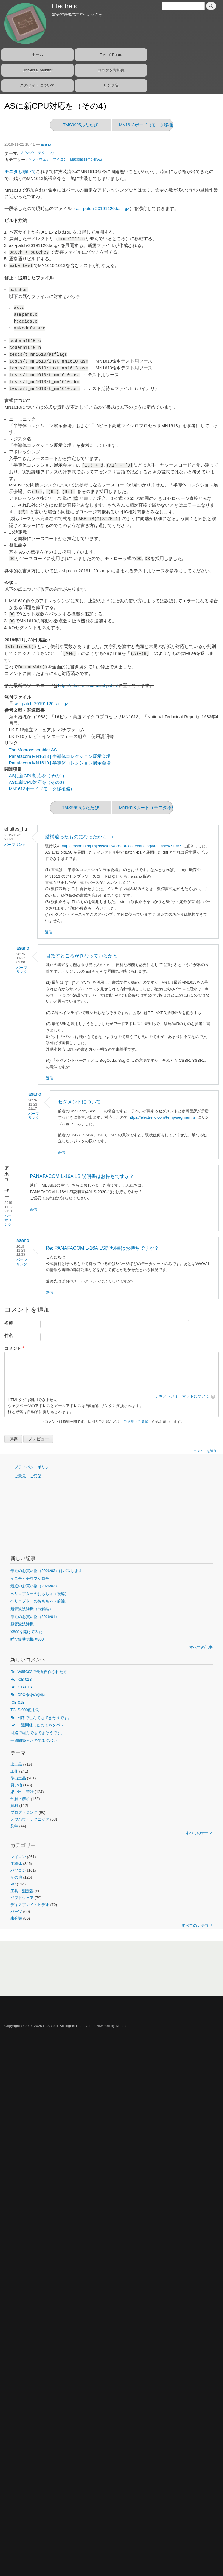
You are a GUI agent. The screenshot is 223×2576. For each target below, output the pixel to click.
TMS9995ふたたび (80, 124)
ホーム (37, 54)
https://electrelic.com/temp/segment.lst (162, 1117)
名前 (8, 1323)
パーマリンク (15, 844)
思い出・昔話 (22, 1792)
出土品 (16, 1764)
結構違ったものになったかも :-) (79, 836)
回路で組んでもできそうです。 (37, 1733)
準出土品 (18, 1778)
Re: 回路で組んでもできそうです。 (41, 1717)
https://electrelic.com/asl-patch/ (88, 685)
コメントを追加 (205, 1451)
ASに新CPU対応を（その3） (38, 782)
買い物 (16, 1785)
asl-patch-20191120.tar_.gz (102, 208)
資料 (14, 1805)
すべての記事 (201, 1647)
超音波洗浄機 (22, 1624)
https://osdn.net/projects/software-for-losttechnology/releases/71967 (121, 846)
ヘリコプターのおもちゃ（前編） (39, 1601)
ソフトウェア (39, 159)
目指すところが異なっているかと (81, 955)
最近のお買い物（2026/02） (34, 1586)
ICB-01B (17, 1702)
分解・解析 (20, 1798)
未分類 (16, 1918)
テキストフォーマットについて (182, 1396)
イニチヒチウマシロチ (29, 1578)
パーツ (16, 1911)
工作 (14, 1771)
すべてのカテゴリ (197, 1925)
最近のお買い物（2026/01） (34, 1616)
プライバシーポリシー (33, 1467)
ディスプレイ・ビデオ (29, 1904)
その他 (16, 1877)
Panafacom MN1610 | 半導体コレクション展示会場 (60, 763)
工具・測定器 (22, 1891)
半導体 (16, 1863)
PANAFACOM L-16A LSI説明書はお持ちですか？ (82, 1176)
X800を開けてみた (26, 1632)
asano (46, 144)
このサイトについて (37, 85)
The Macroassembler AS (33, 749)
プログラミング (24, 1812)
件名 (8, 1335)
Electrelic (65, 6)
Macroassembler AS (86, 159)
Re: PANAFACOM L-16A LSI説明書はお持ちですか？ (102, 1248)
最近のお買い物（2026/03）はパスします (46, 1570)
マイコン (60, 159)
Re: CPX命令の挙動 (27, 1694)
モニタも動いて (20, 171)
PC (13, 1884)
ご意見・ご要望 (135, 1421)
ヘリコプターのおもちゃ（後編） (39, 1593)
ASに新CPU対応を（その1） (38, 775)
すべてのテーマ (199, 1833)
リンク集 (111, 85)
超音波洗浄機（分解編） (31, 1609)
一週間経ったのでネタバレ (33, 1740)
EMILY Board (111, 54)
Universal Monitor (37, 70)
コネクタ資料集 (111, 70)
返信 (48, 932)
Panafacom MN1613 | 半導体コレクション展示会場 (60, 756)
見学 (14, 1826)
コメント (12, 1348)
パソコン (18, 1870)
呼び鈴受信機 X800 (27, 1639)
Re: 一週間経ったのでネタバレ (37, 1725)
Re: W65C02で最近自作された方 (38, 1671)
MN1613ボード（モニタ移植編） (150, 124)
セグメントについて (79, 1101)
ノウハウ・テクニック (38, 153)
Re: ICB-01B (21, 1679)
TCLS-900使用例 (24, 1710)
